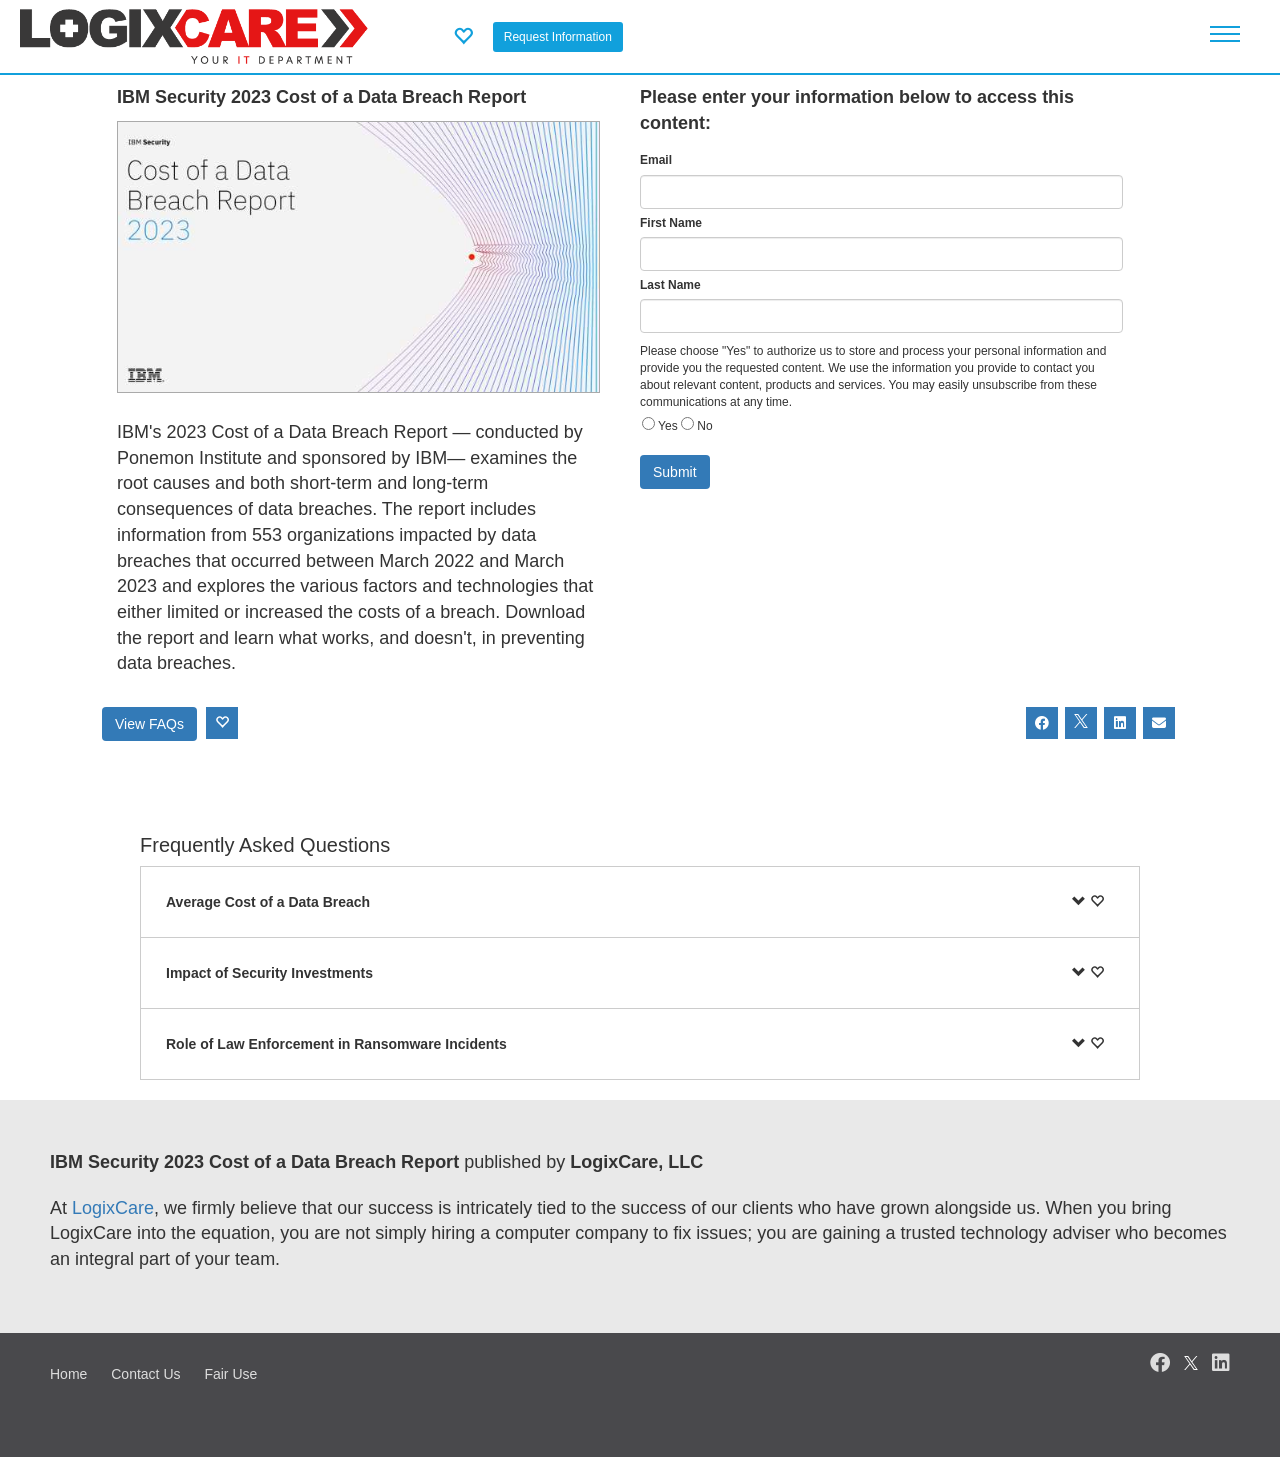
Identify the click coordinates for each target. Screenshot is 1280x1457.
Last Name (670, 285)
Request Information (558, 37)
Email (656, 160)
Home (68, 1374)
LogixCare (113, 1208)
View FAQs (149, 724)
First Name (671, 223)
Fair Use (230, 1374)
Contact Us (145, 1374)
